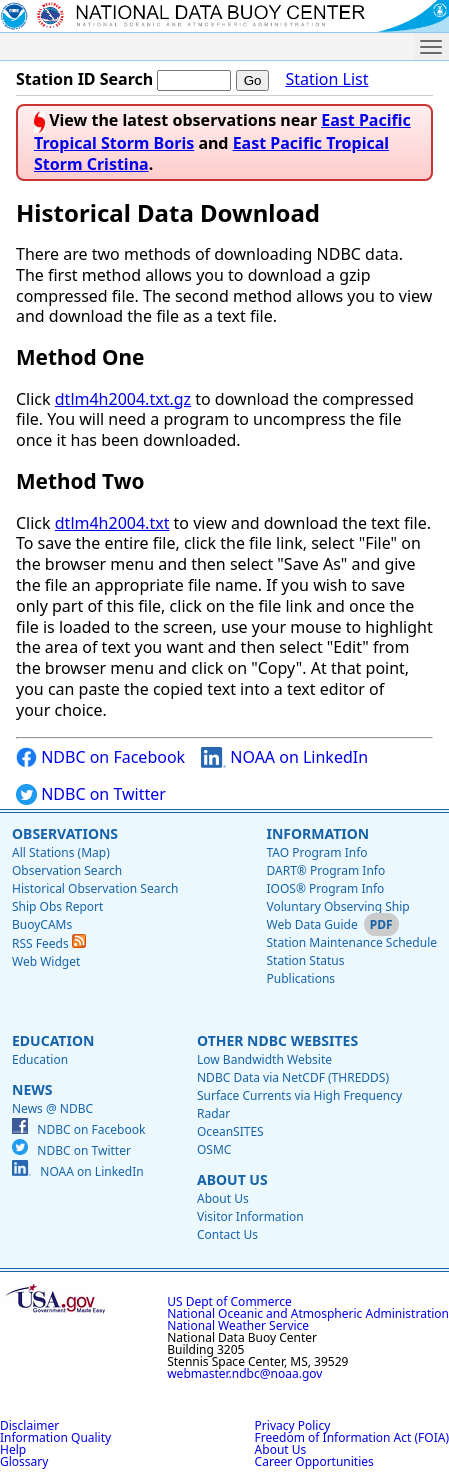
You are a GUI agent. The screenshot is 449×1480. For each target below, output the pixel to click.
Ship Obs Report (57, 906)
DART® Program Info (325, 870)
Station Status (305, 960)
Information (317, 833)
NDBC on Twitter (91, 794)
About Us (232, 1179)
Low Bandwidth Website (264, 1059)
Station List (326, 79)
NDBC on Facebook (100, 757)
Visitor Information (250, 1216)
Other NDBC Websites (277, 1040)
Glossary (24, 1461)
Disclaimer (29, 1425)
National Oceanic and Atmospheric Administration (308, 1313)
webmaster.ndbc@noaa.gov (244, 1373)
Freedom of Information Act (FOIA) (352, 1437)
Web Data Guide (311, 924)
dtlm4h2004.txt (112, 523)
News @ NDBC (52, 1108)
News (32, 1089)
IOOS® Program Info (325, 888)
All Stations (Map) (61, 852)
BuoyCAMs (42, 924)
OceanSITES (230, 1131)
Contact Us (227, 1234)
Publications (300, 978)
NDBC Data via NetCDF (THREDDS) (293, 1077)
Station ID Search (84, 79)
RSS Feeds (49, 943)
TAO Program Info (316, 852)
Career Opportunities (314, 1461)
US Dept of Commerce (229, 1301)
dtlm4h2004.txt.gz (123, 399)
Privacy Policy (293, 1425)
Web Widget (46, 961)
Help (13, 1449)
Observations (65, 833)
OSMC (214, 1149)
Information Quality (55, 1437)
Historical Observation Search (95, 888)
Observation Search (67, 870)
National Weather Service (238, 1325)
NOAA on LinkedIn (284, 757)
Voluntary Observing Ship (337, 906)
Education (53, 1040)
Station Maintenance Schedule (351, 942)
